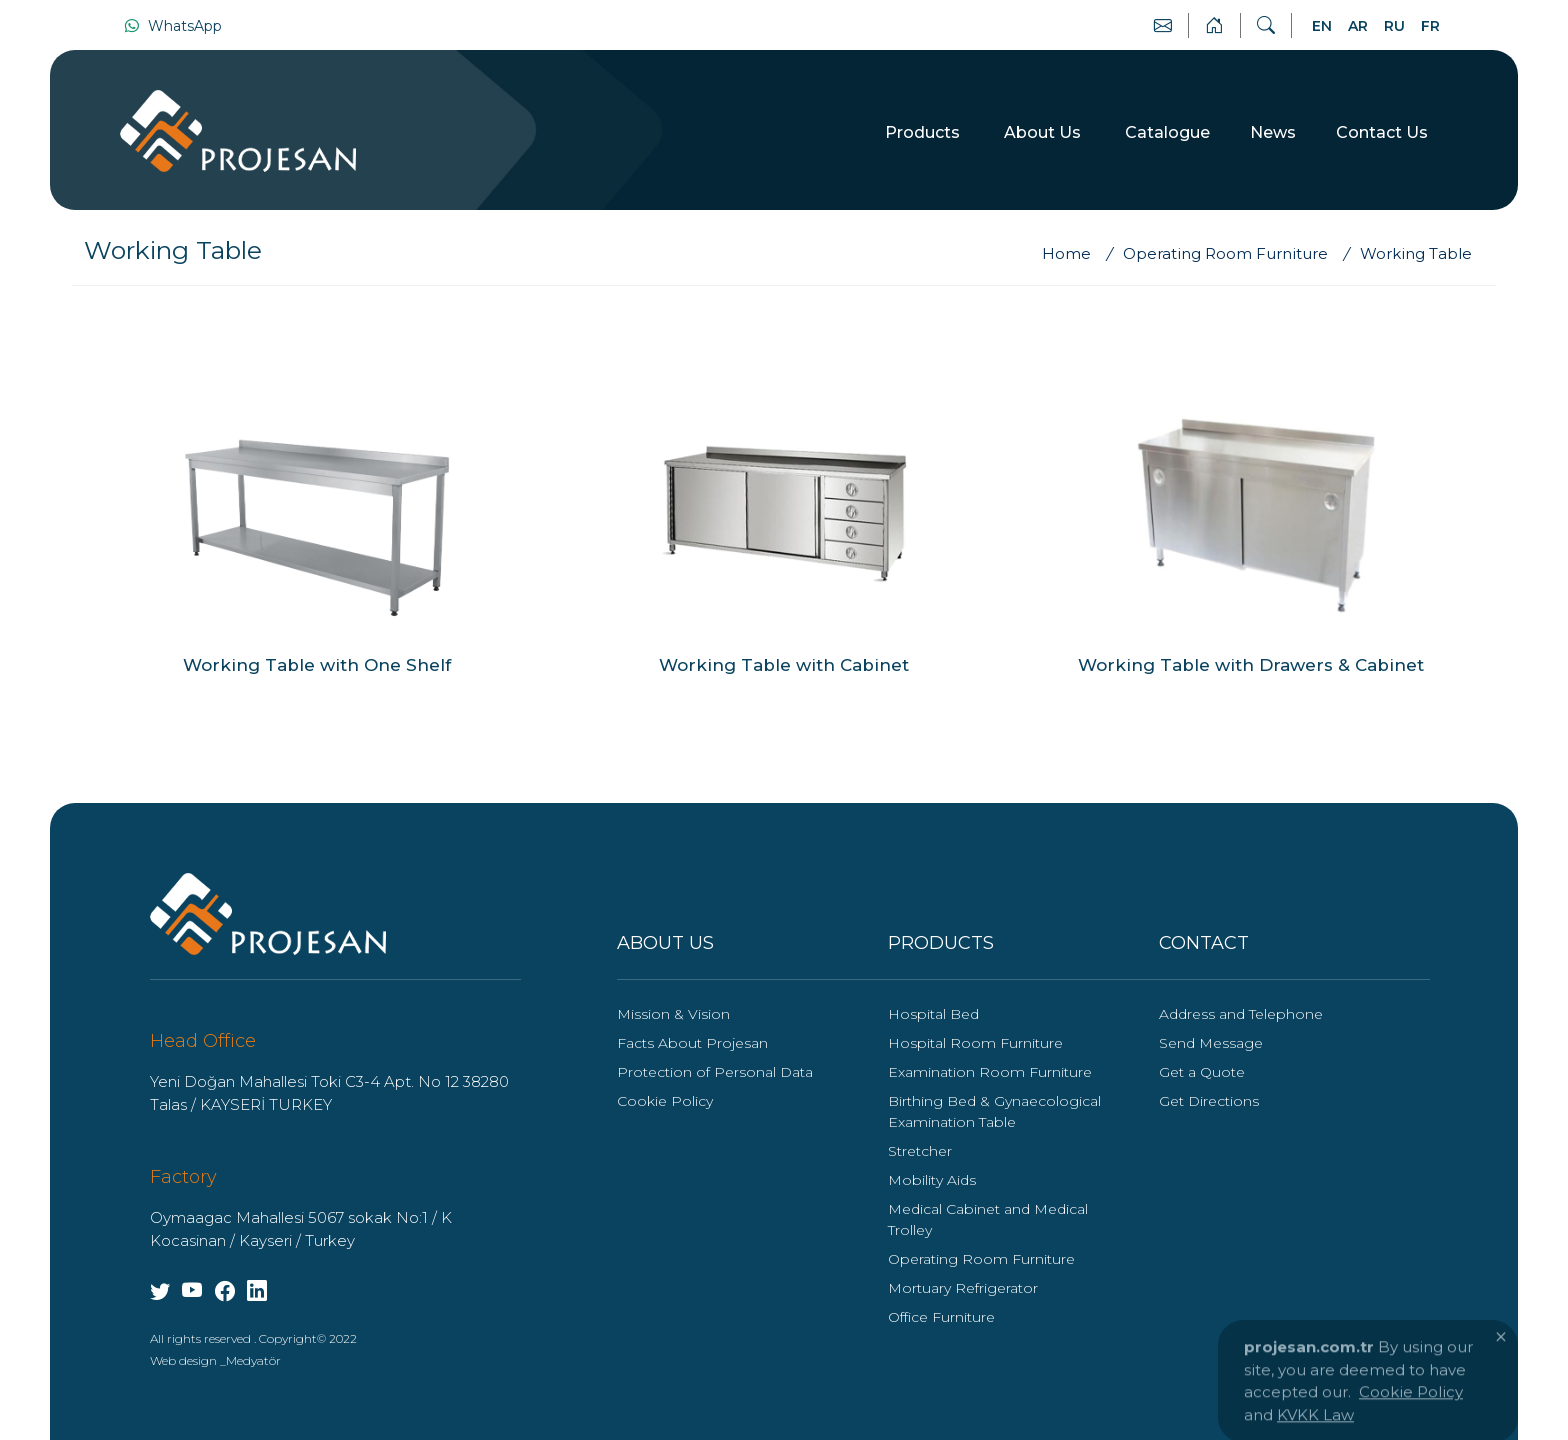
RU (1394, 26)
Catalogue (1167, 132)
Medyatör (253, 1360)
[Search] (1266, 26)
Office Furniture (941, 1317)
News (1273, 132)
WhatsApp (173, 26)
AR (1358, 26)
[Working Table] (1416, 254)
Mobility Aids (932, 1180)
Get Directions (1209, 1101)
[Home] (1076, 254)
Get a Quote (1202, 1072)
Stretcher (920, 1151)
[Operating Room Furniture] (1229, 254)
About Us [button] (1044, 132)
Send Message (1211, 1043)
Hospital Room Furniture (975, 1043)
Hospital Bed (933, 1014)
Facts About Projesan (692, 1043)
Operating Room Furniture (981, 1259)
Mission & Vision (673, 1014)
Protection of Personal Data (715, 1072)
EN (1322, 26)
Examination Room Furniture (990, 1072)
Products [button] (924, 132)
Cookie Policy (665, 1101)
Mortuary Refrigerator (963, 1288)
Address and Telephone (1241, 1014)
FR (1430, 26)
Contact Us (1382, 132)
